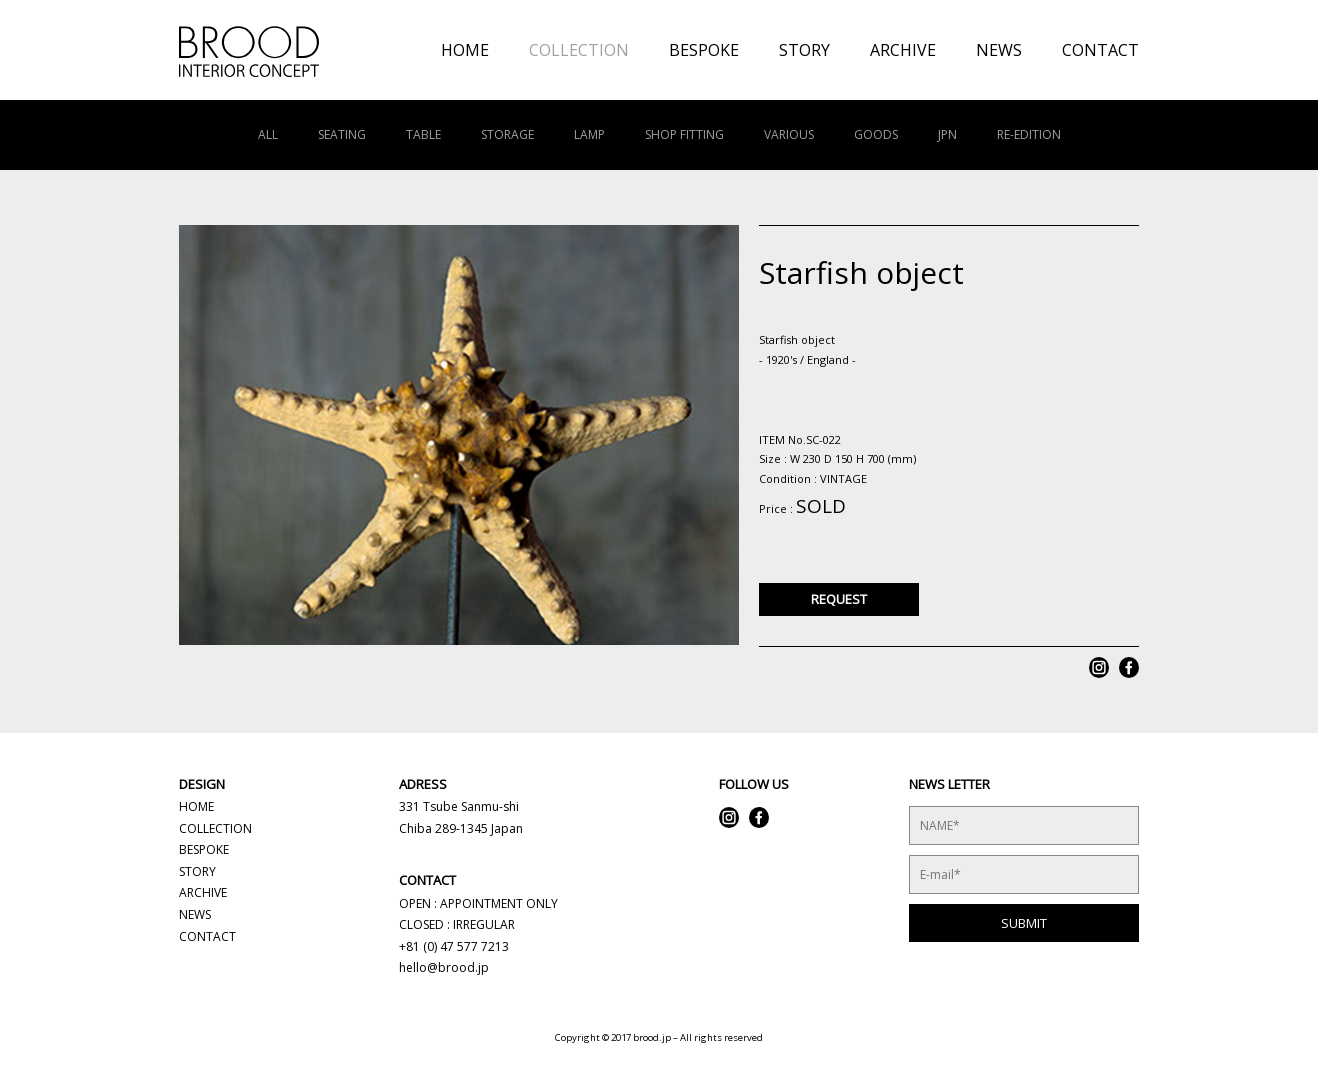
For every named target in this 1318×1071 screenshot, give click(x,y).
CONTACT (1100, 50)
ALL (268, 134)
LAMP (589, 134)
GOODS (876, 134)
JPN (947, 134)
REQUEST (839, 599)
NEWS (999, 50)
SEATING (342, 134)
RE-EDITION (1029, 134)
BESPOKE (704, 50)
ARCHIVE (903, 50)
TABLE (423, 134)
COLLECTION (579, 50)
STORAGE (507, 134)
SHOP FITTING (684, 134)
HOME (465, 50)
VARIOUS (789, 134)
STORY (804, 50)
